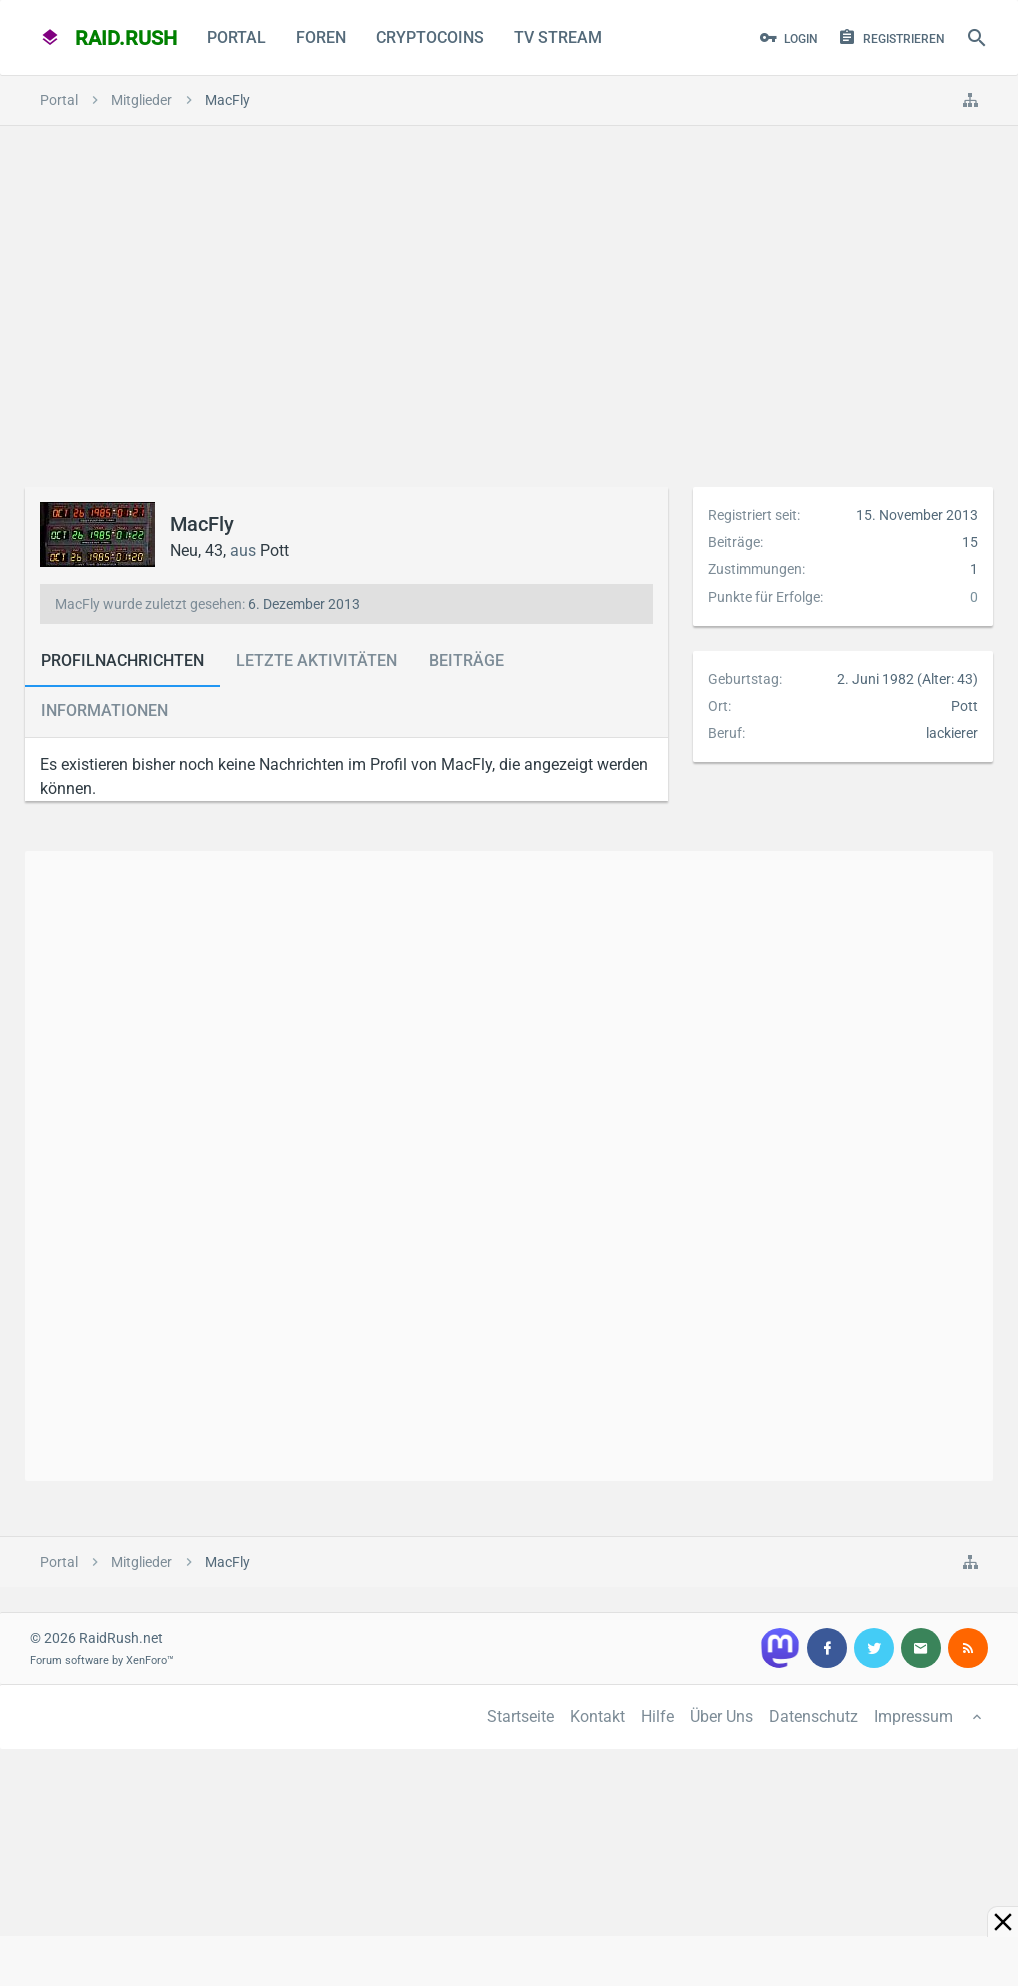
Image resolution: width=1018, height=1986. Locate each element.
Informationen (104, 710)
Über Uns (721, 1716)
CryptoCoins (430, 37)
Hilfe (657, 1716)
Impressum (913, 1716)
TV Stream (558, 37)
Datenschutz (813, 1716)
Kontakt (597, 1716)
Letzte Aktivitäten (316, 660)
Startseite (520, 1716)
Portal (236, 37)
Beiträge (466, 660)
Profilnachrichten (122, 660)
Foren (321, 37)
